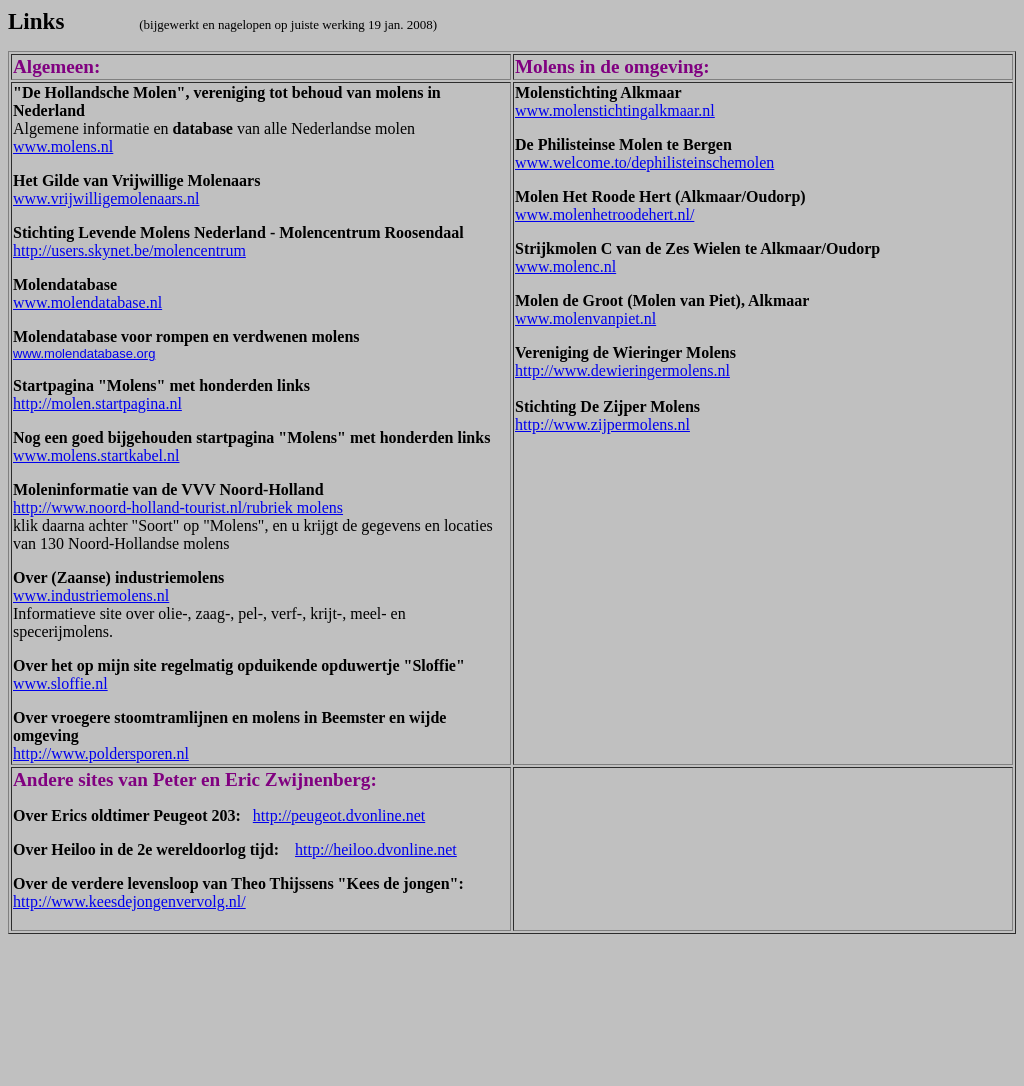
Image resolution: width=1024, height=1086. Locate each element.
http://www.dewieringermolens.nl (622, 370)
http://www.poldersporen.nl (101, 753)
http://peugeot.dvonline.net (339, 815)
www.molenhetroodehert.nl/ (604, 214)
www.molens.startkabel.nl (96, 455)
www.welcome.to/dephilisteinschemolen (644, 162)
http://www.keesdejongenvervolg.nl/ (129, 901)
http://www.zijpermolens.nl (602, 424)
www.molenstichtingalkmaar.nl (615, 110)
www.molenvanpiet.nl (585, 318)
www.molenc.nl (565, 266)
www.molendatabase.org (84, 353)
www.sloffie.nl (60, 683)
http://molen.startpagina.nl (97, 403)
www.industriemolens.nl (91, 595)
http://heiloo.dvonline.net (376, 849)
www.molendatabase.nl (87, 302)
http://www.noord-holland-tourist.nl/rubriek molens (178, 507)
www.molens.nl (63, 146)
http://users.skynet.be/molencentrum (129, 250)
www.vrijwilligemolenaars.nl (106, 198)
